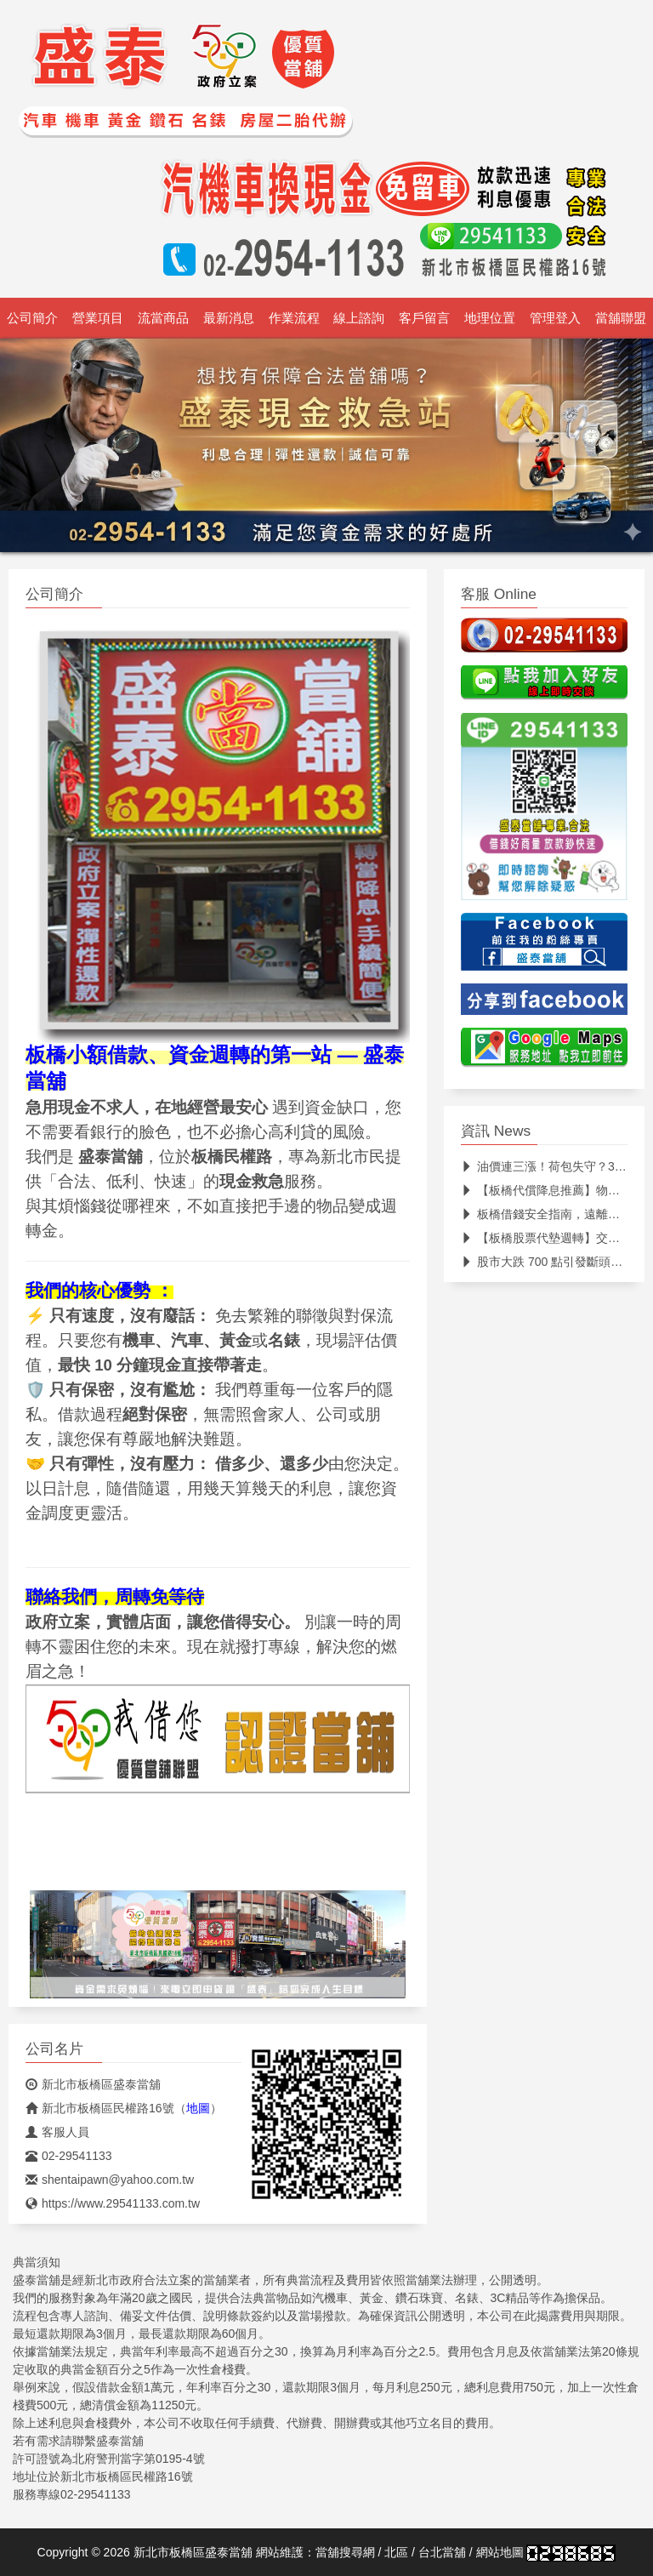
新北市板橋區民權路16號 (100, 2108)
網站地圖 (500, 2552)
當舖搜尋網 (345, 2552)
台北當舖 (442, 2552)
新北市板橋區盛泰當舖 (93, 2084)
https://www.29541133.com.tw (113, 2203)
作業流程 (294, 318)
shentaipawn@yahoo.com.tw (110, 2179)
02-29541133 (69, 2156)
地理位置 (489, 318)
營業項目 (97, 318)
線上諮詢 (358, 318)
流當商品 (163, 318)
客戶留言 (424, 318)
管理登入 (555, 318)
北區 (396, 2552)
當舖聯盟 (620, 318)
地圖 (198, 2108)
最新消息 (228, 318)
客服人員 (57, 2132)
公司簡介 (32, 318)
